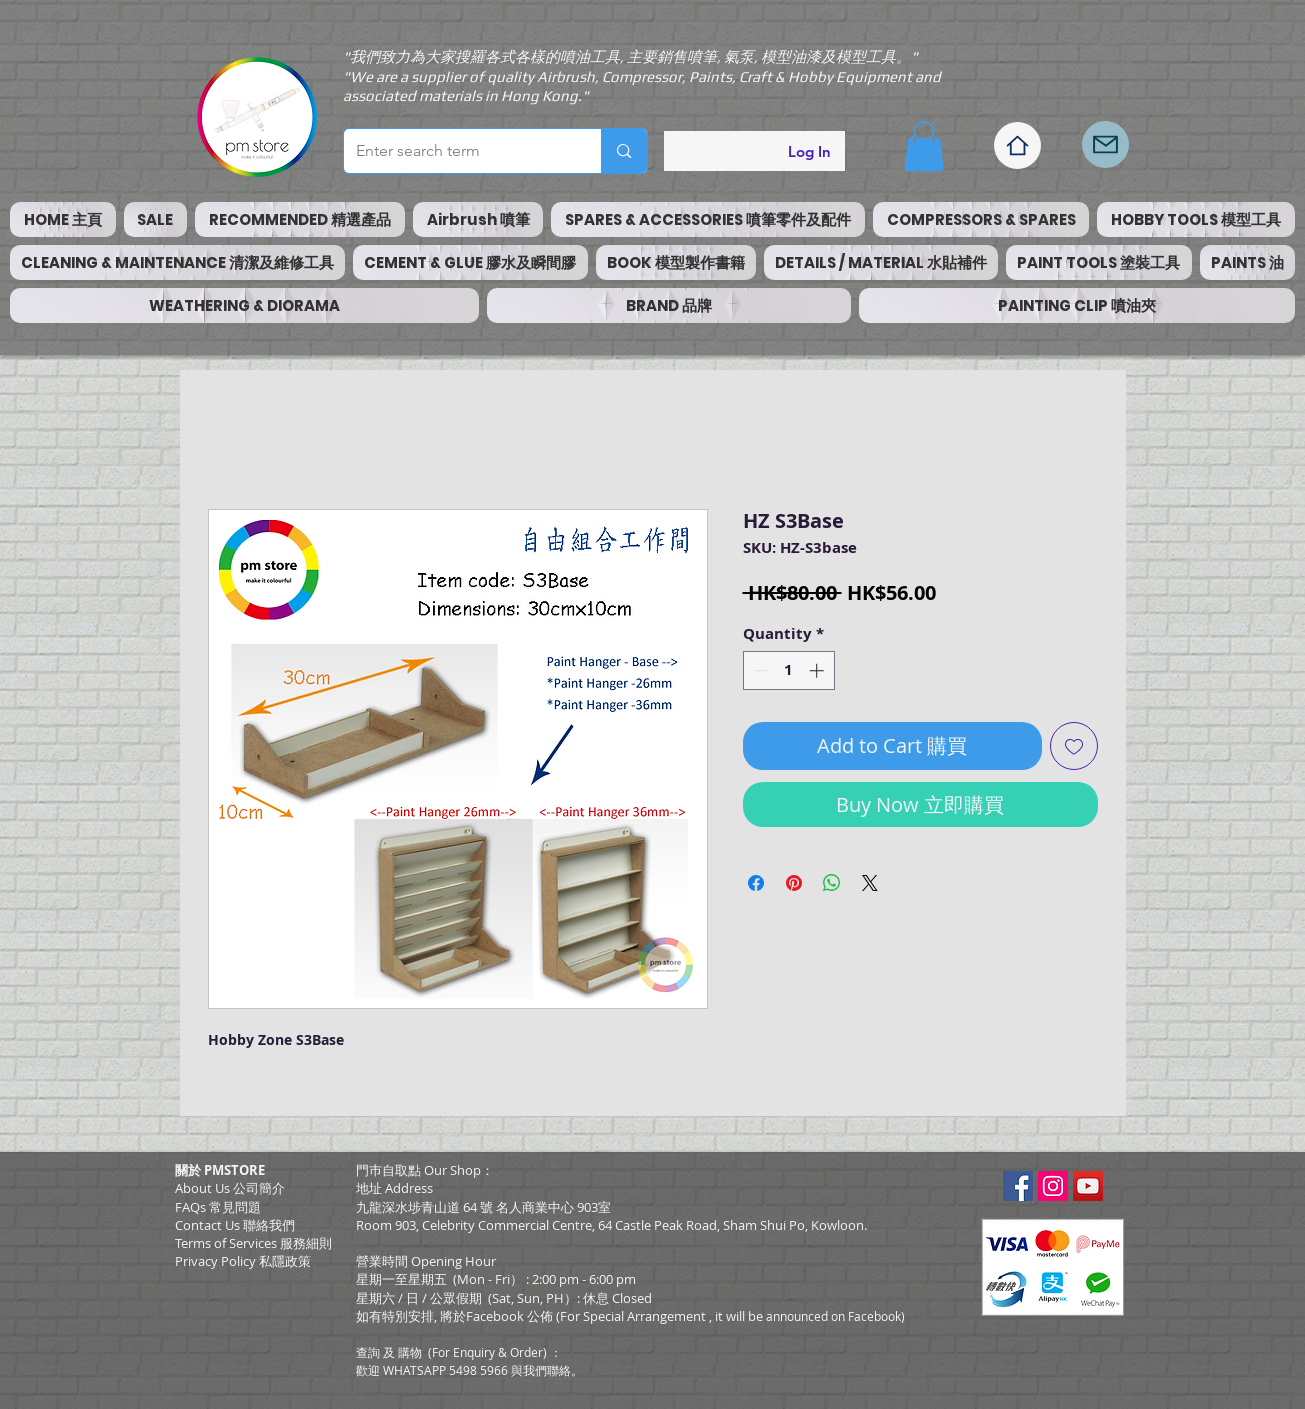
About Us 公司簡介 (230, 1188)
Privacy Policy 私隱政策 (243, 1261)
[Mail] (1105, 144)
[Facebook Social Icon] (1018, 1186)
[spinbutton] (788, 670)
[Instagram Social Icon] (1053, 1186)
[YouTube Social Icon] (1088, 1186)
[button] (924, 146)
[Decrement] (759, 670)
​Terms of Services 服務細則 (253, 1243)
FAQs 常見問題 (218, 1207)
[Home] (1017, 145)
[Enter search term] (458, 151)
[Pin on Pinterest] (794, 883)
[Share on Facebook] (756, 883)
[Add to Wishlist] (1074, 746)
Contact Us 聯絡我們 (235, 1225)
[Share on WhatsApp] (832, 883)
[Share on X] (870, 883)
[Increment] (818, 670)
